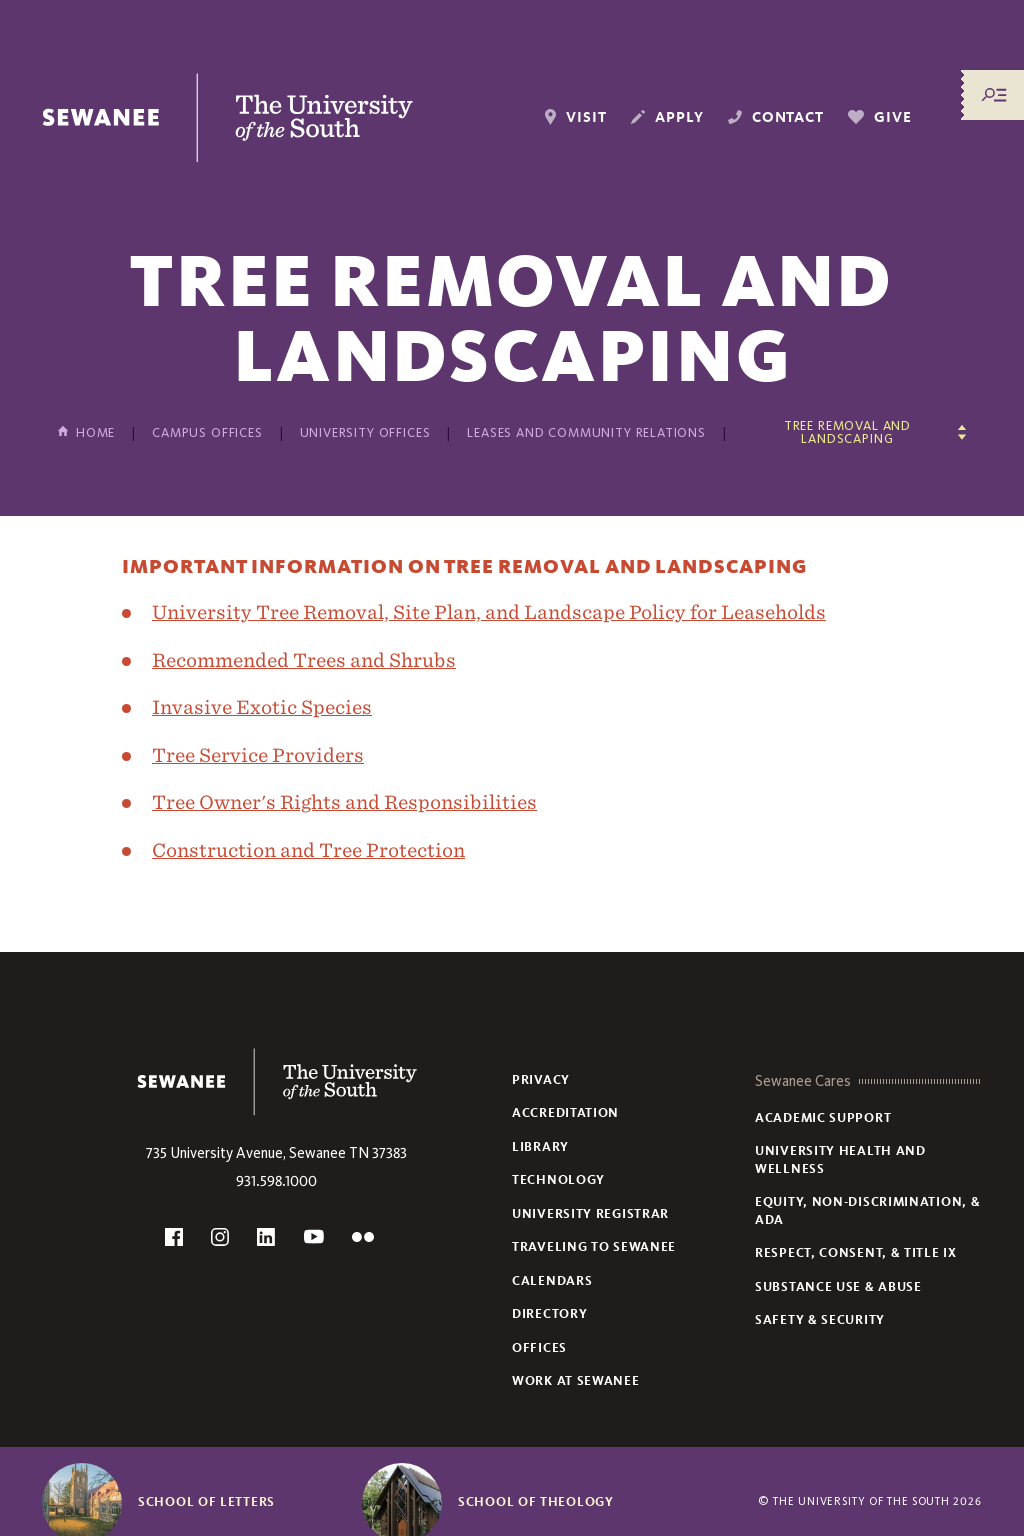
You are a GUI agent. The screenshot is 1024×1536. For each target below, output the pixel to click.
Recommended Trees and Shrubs (304, 660)
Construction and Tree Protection (308, 850)
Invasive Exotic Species (262, 707)
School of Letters (206, 1502)
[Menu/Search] (994, 95)
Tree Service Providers (258, 755)
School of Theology (536, 1502)
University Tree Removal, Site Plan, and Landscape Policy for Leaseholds (489, 612)
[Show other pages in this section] (854, 432)
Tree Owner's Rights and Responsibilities (344, 802)
